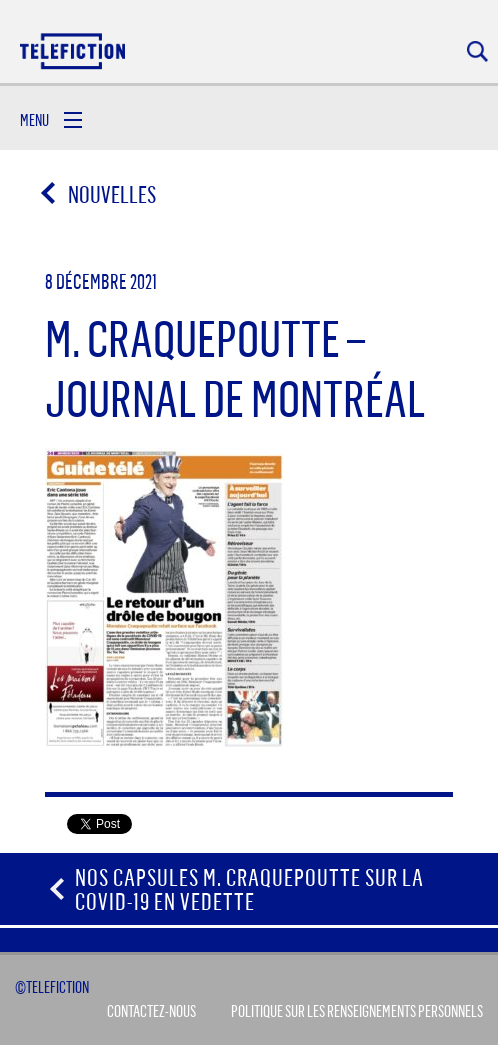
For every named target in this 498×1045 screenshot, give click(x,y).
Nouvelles (99, 194)
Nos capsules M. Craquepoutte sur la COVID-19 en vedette (249, 889)
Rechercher (477, 51)
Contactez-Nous (151, 1011)
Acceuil (74, 50)
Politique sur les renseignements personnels (357, 1011)
